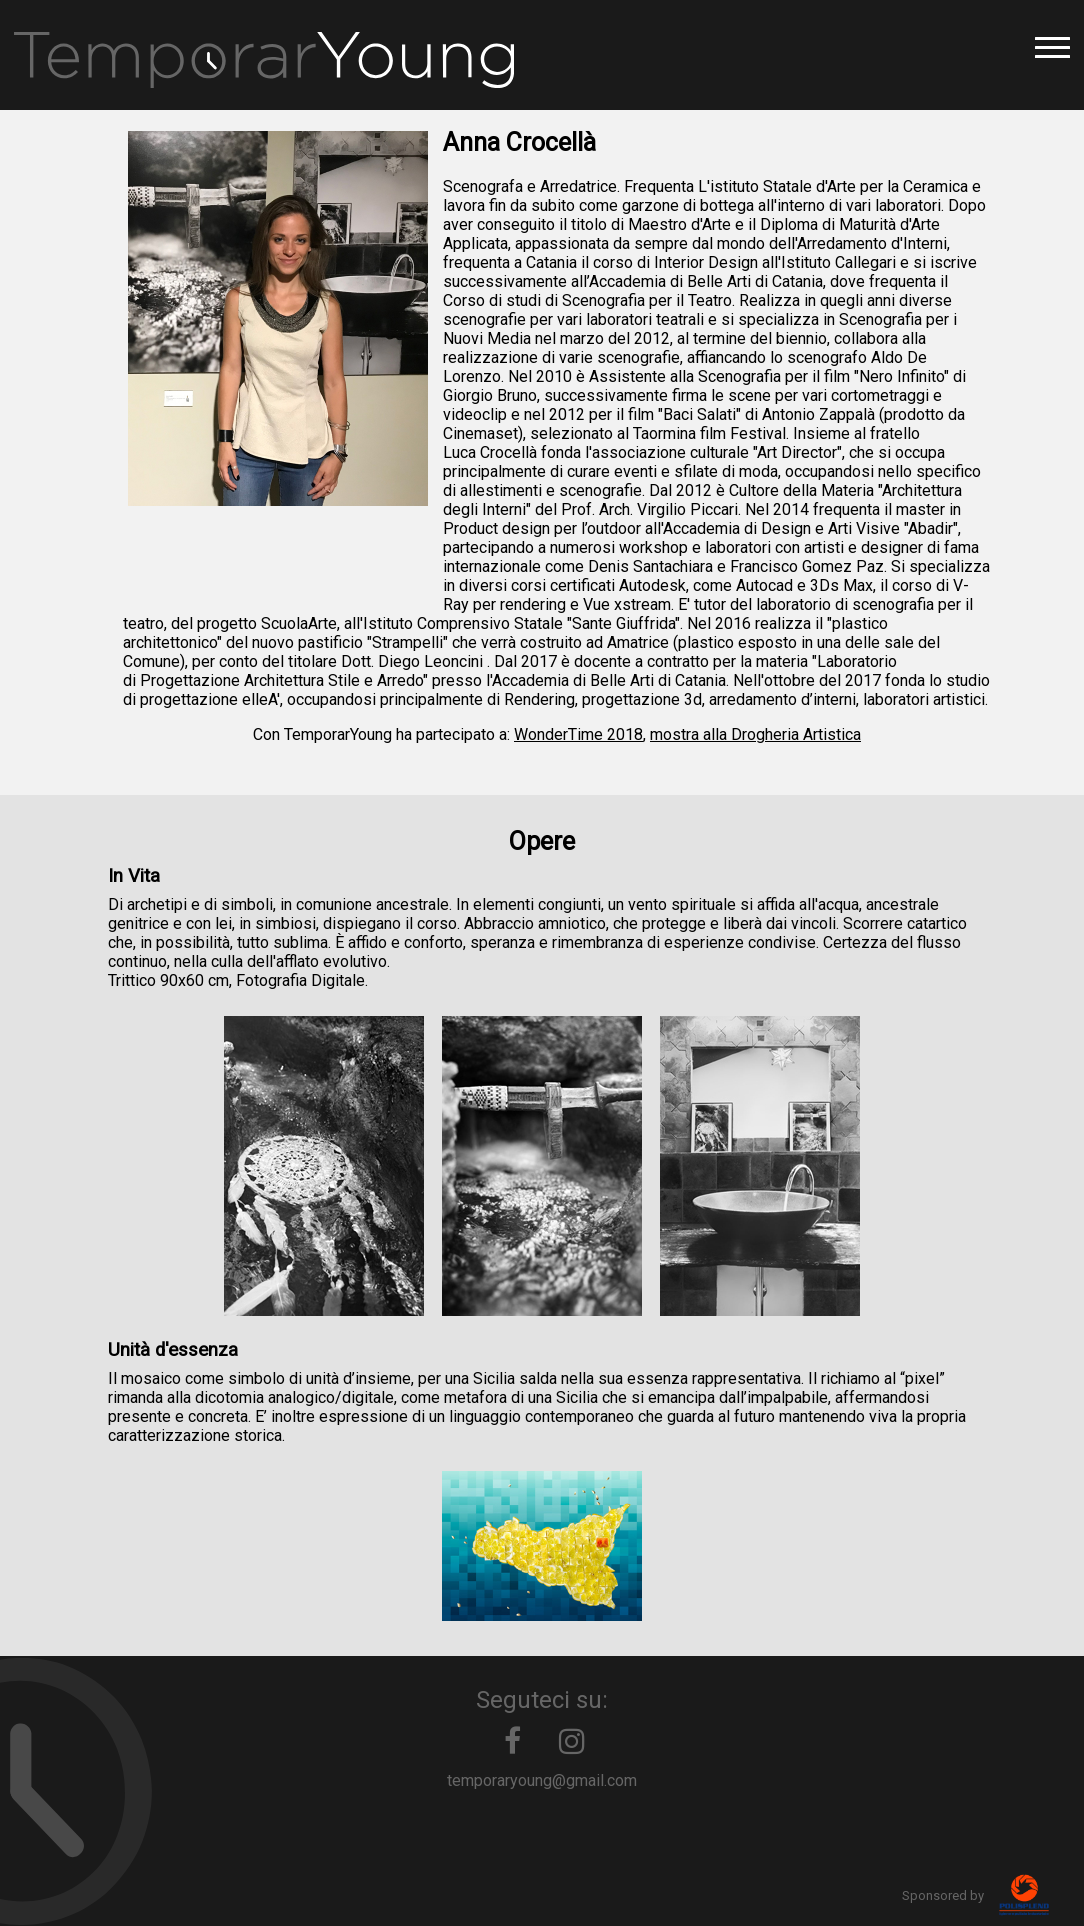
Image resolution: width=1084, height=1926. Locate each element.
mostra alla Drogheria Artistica (755, 734)
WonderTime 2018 (578, 734)
